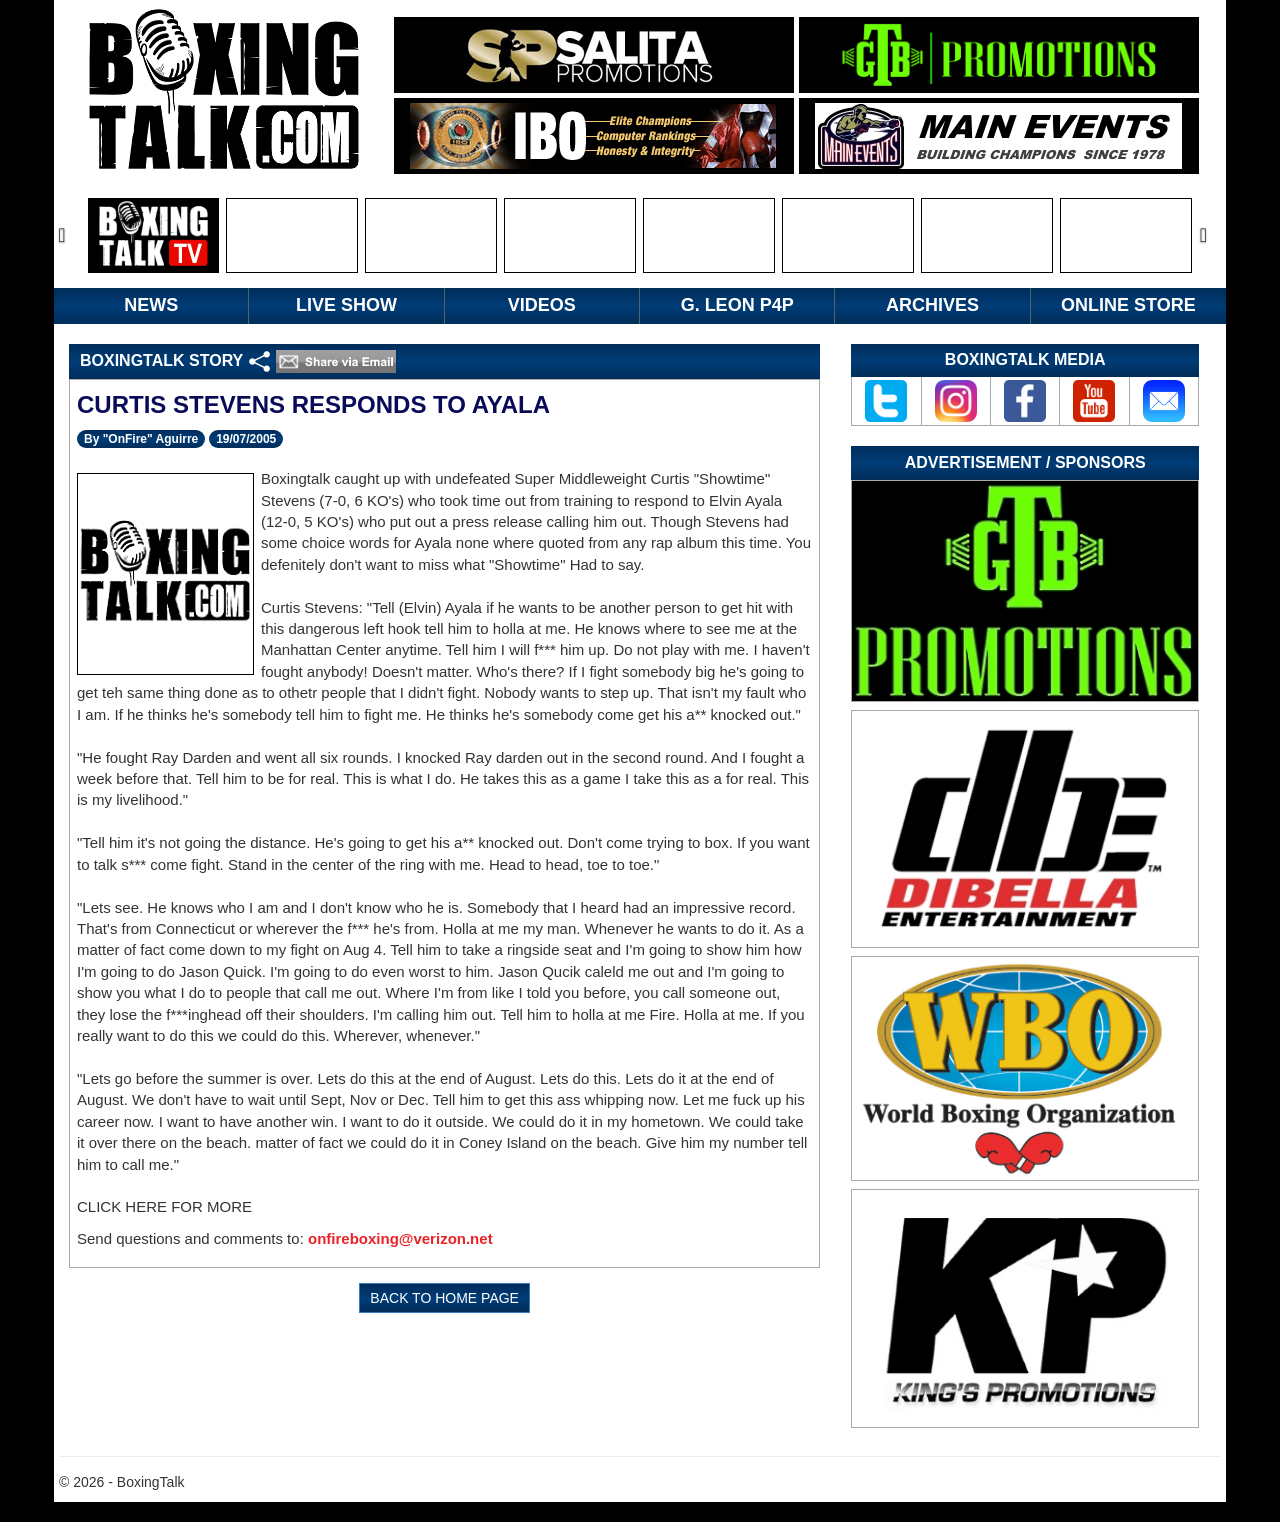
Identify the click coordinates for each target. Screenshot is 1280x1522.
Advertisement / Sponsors (1025, 462)
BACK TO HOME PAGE (444, 1298)
